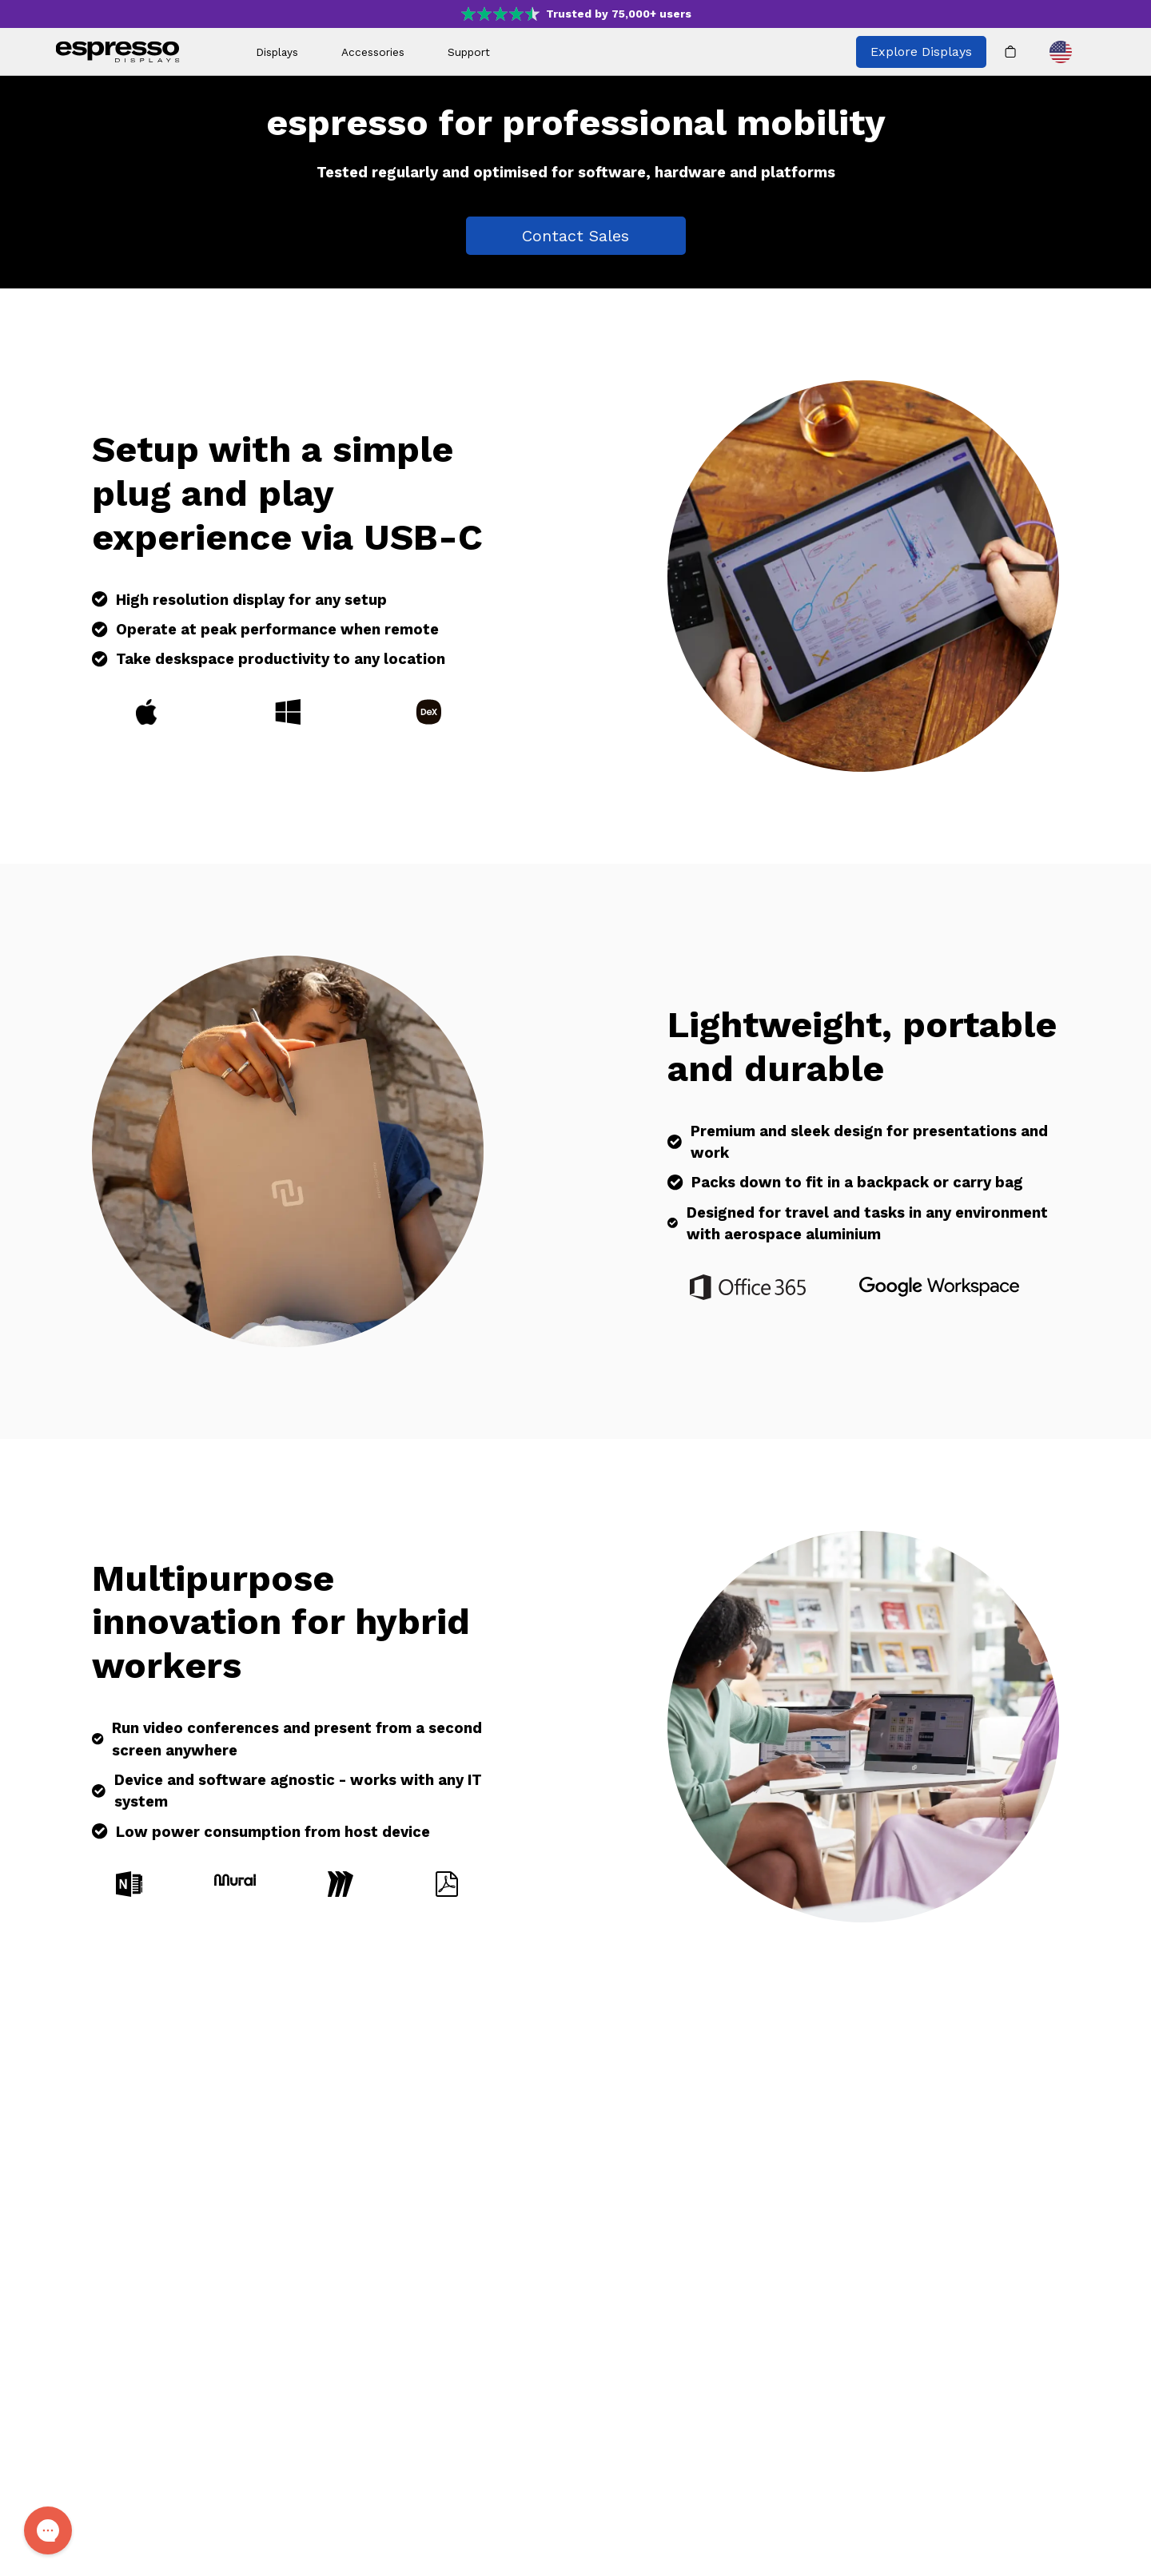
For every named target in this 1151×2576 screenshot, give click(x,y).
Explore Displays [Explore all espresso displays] (921, 51)
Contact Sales (575, 235)
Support (469, 52)
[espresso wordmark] (118, 52)
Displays (277, 52)
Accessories (372, 52)
